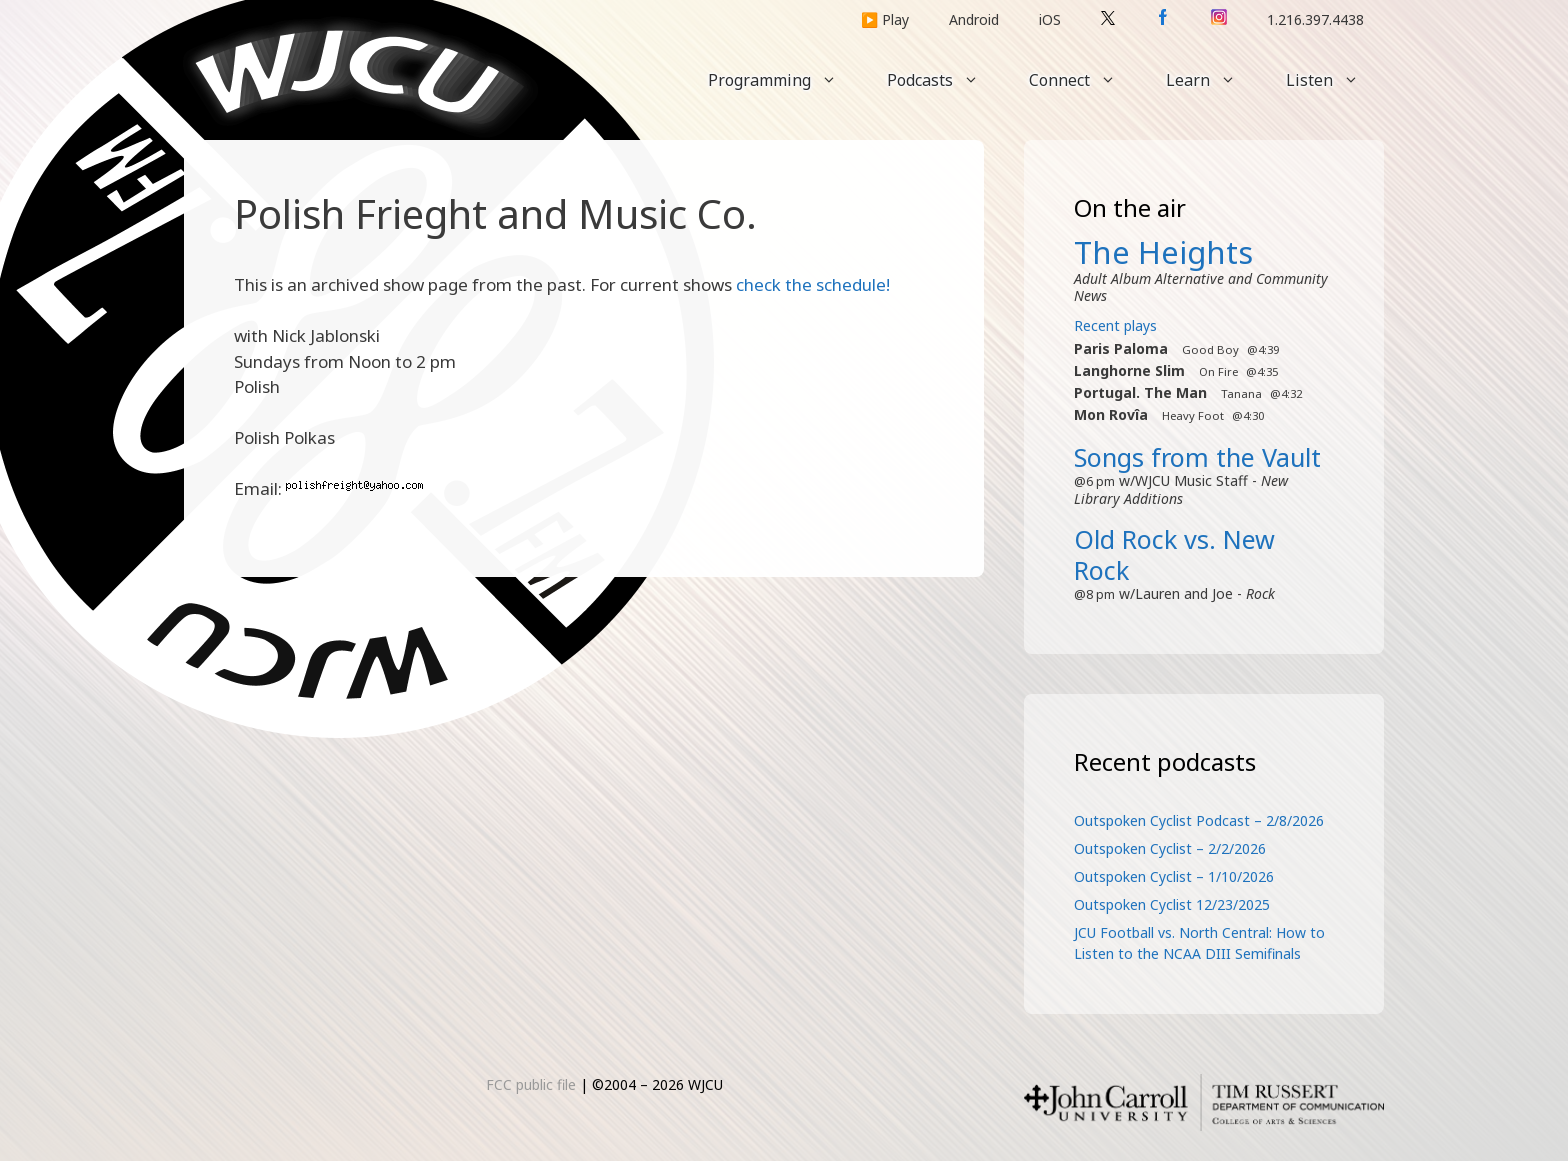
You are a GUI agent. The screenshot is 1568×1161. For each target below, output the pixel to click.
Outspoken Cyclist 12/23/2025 (1172, 904)
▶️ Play (885, 19)
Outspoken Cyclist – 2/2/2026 (1170, 848)
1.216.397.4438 (1315, 19)
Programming (785, 80)
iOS (1050, 19)
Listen (1335, 80)
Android (974, 19)
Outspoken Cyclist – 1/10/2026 (1174, 876)
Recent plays (1115, 325)
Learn (1213, 80)
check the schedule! (813, 284)
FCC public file (531, 1084)
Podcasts (945, 80)
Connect (1085, 80)
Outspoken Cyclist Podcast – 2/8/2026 (1199, 820)
